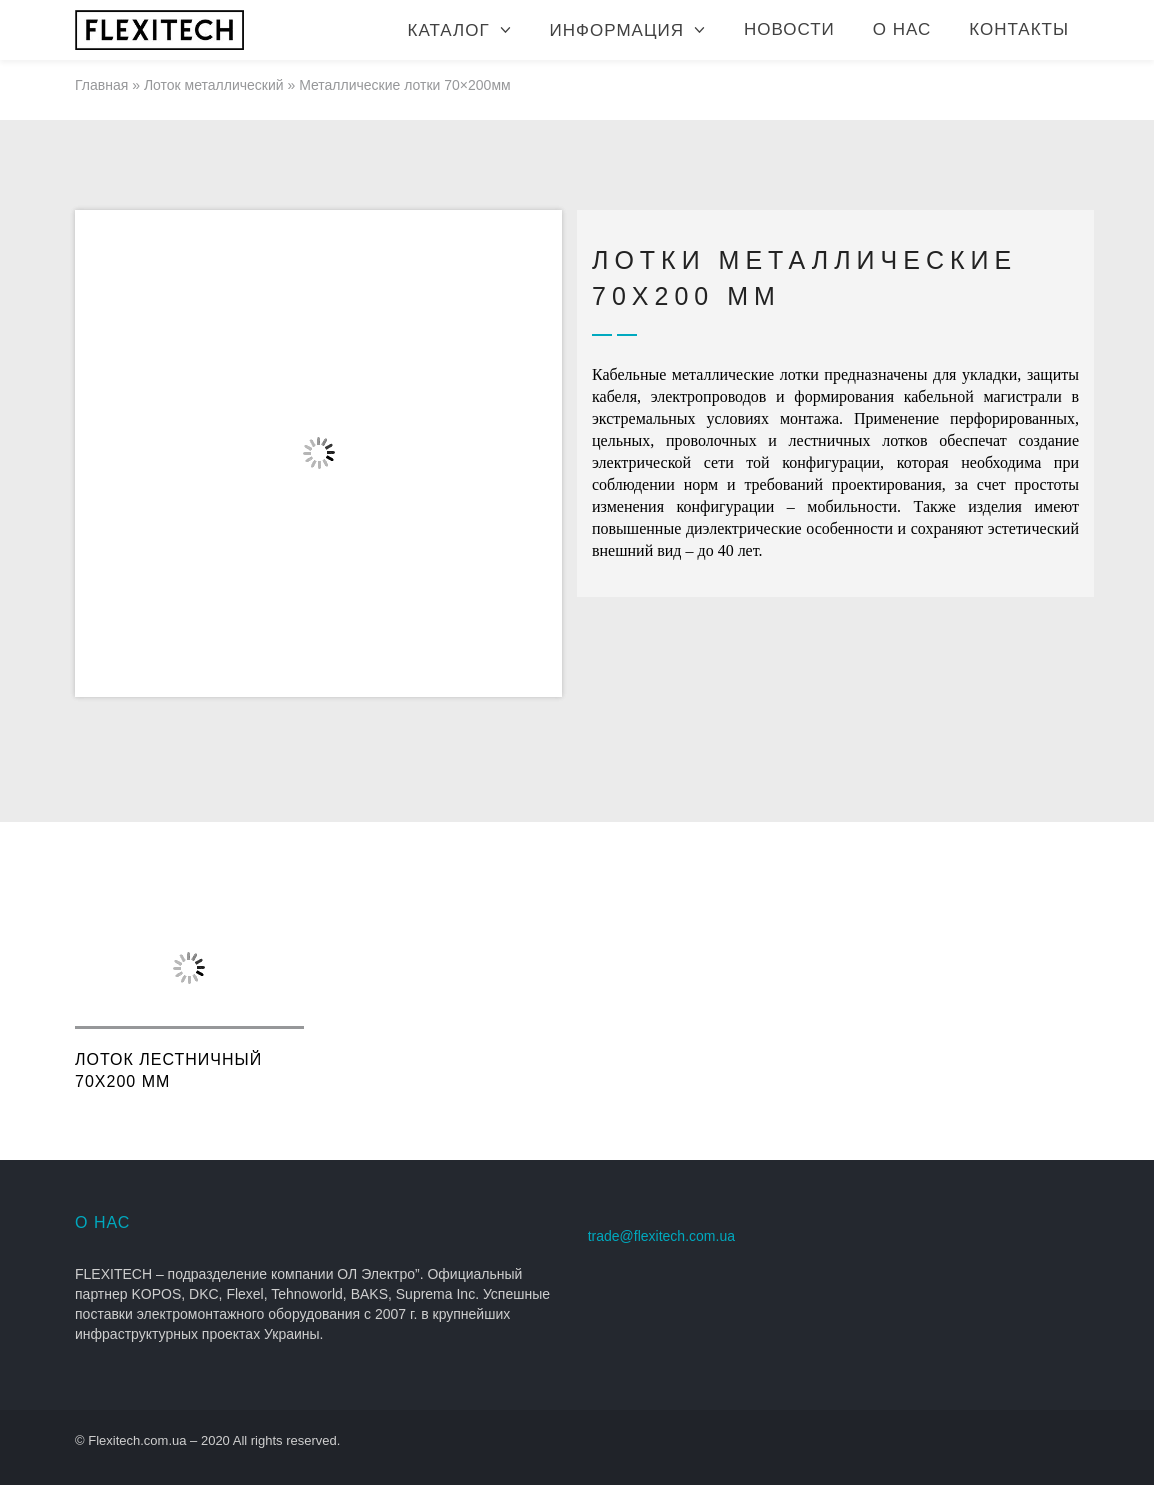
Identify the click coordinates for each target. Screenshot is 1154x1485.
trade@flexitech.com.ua (661, 1236)
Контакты (1019, 29)
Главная (101, 85)
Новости (789, 29)
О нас (902, 29)
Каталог (449, 30)
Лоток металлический (214, 85)
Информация (617, 30)
